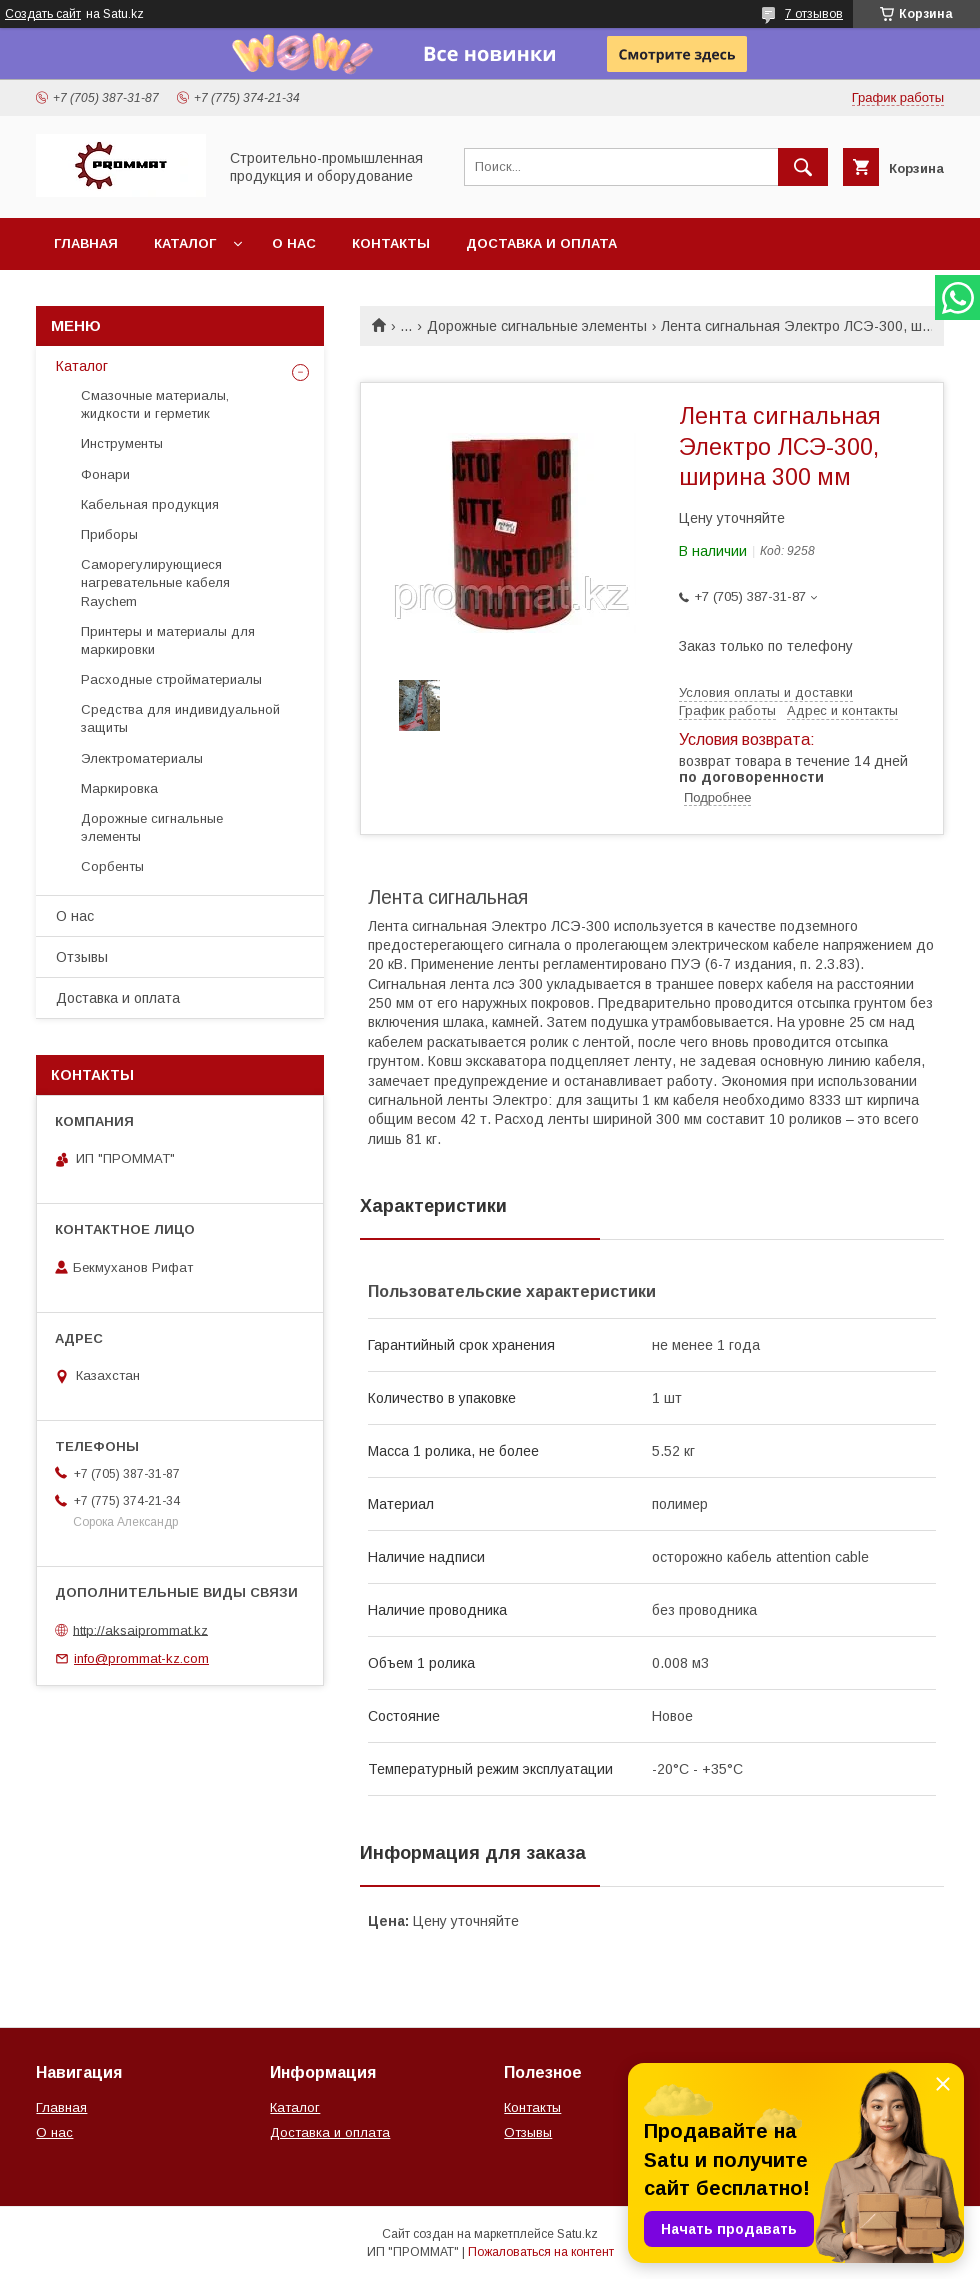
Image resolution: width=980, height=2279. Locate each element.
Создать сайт (43, 14)
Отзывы (82, 957)
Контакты (391, 243)
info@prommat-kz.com (141, 1658)
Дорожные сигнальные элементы (537, 326)
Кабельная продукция (150, 504)
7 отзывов (814, 14)
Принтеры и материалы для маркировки (168, 640)
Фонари (105, 474)
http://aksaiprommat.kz (140, 1629)
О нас (294, 243)
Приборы (109, 534)
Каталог (185, 243)
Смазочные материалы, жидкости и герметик (155, 404)
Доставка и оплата (541, 243)
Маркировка (119, 788)
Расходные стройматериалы (171, 679)
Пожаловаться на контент (541, 2252)
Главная (86, 243)
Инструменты (122, 443)
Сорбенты (112, 866)
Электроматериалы (142, 758)
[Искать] (803, 167)
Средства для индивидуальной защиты (180, 718)
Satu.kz (577, 2234)
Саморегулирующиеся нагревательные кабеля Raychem (155, 582)
